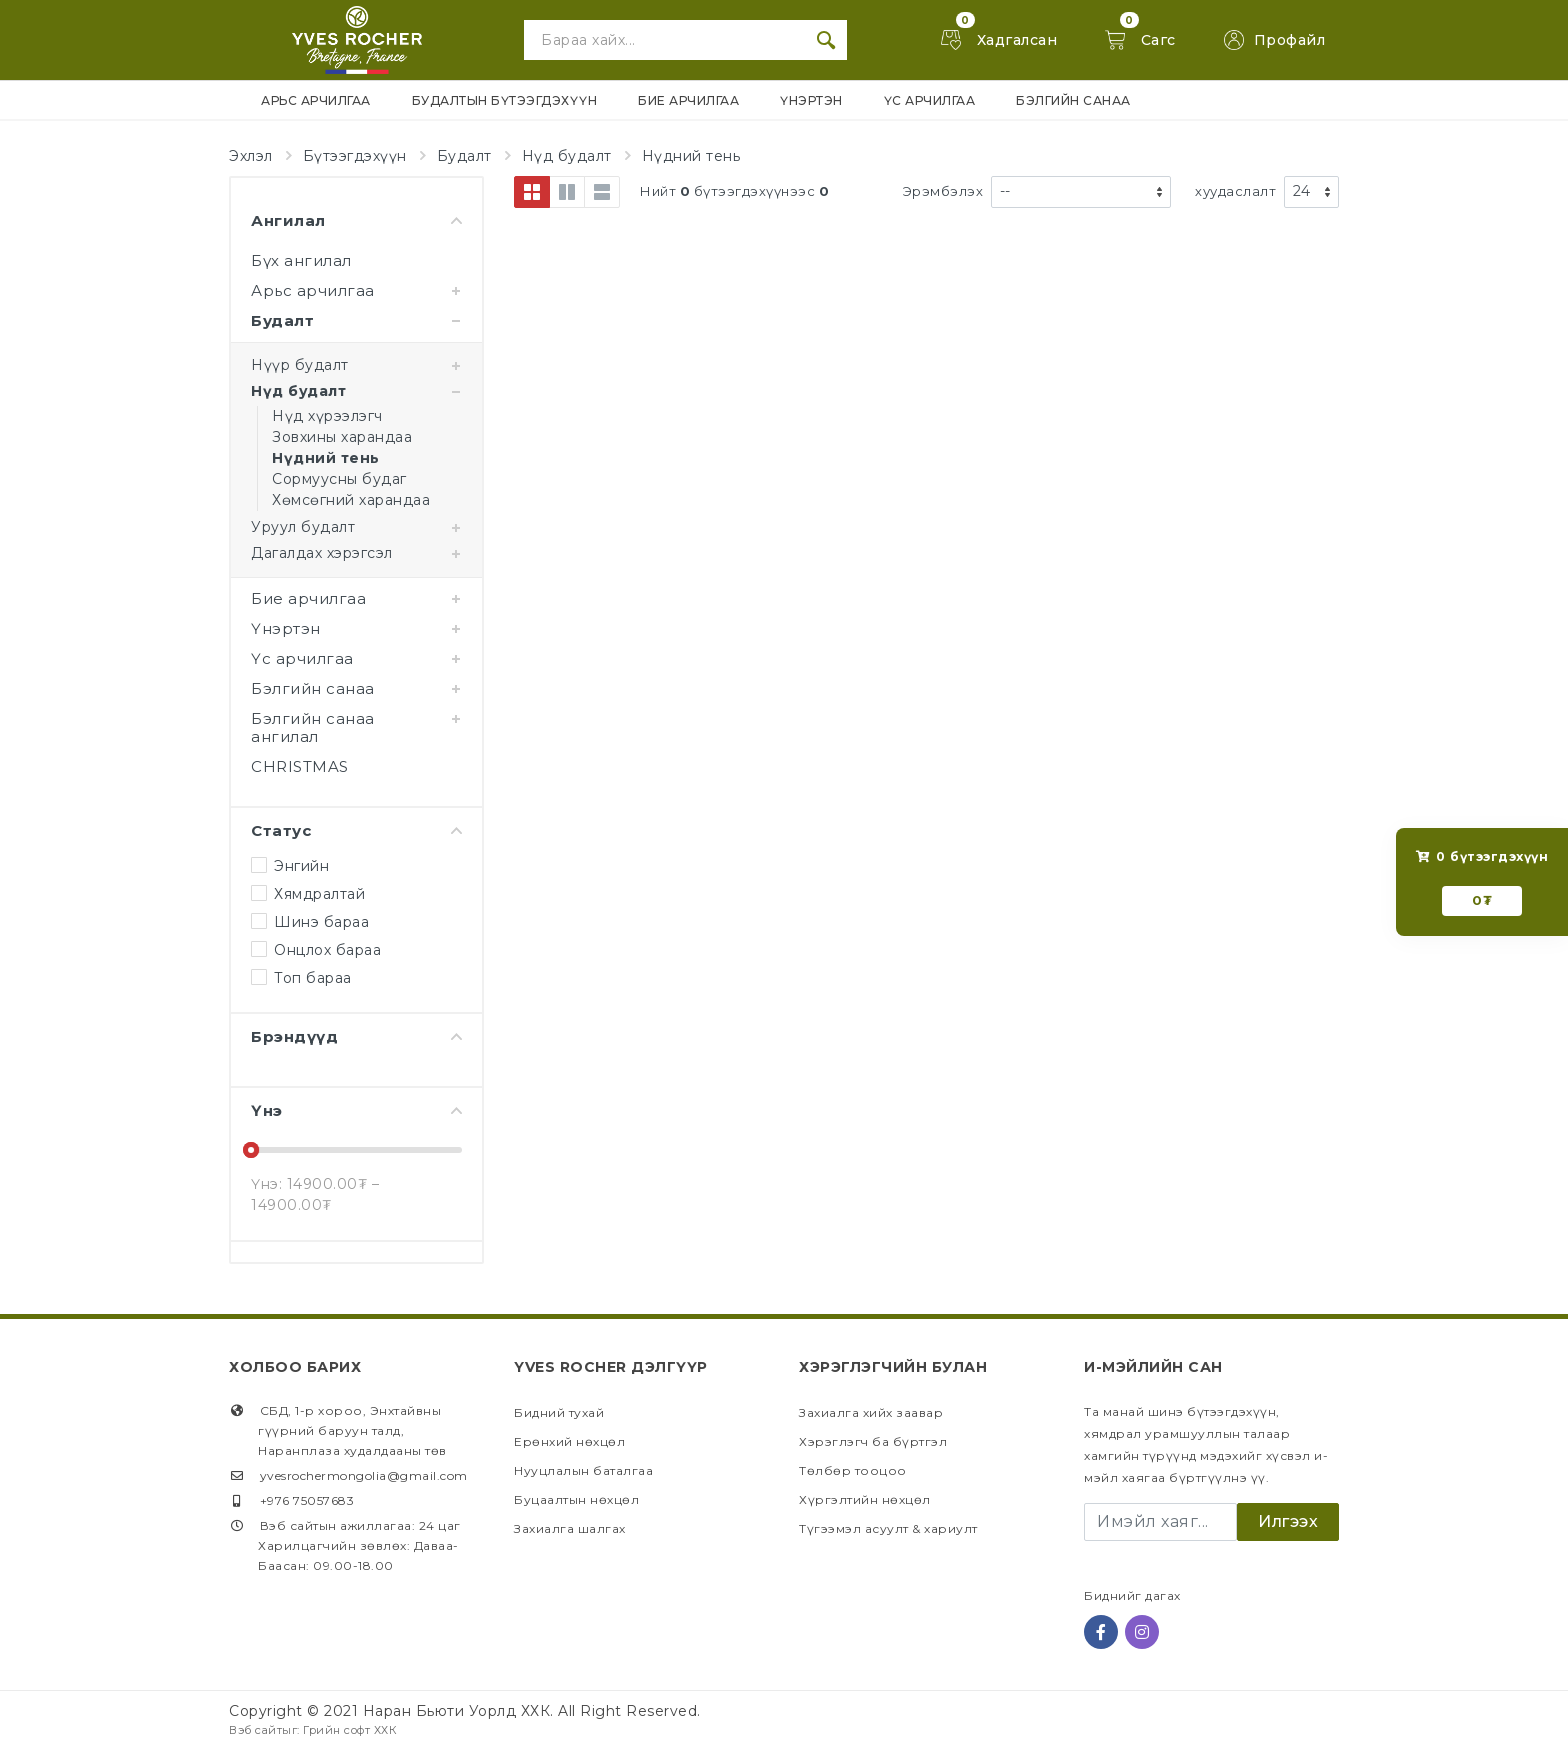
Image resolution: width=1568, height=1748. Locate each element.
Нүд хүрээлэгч (327, 416)
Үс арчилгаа (302, 658)
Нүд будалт (567, 156)
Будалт (464, 156)
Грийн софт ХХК (350, 1730)
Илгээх (1288, 1521)
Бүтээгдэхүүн (355, 156)
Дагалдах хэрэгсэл (322, 553)
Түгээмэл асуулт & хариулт (888, 1528)
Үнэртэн (286, 628)
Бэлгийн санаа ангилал (313, 727)
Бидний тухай (559, 1412)
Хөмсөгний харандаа (351, 500)
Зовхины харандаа (342, 437)
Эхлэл (251, 156)
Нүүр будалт (300, 365)
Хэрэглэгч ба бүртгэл (873, 1441)
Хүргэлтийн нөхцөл (865, 1499)
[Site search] (664, 40)
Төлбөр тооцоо (853, 1470)
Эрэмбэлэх (943, 191)
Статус (356, 830)
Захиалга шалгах (570, 1528)
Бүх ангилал (301, 260)
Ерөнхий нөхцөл (569, 1441)
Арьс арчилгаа (313, 290)
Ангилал (356, 220)
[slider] (251, 1150)
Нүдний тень (691, 156)
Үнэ (356, 1110)
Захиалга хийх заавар (871, 1412)
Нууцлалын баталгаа (583, 1470)
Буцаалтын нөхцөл (576, 1499)
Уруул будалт (303, 527)
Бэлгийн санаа (313, 688)
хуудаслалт (1235, 191)
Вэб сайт (255, 1730)
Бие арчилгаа (308, 598)
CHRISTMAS (300, 766)
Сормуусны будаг (339, 479)
